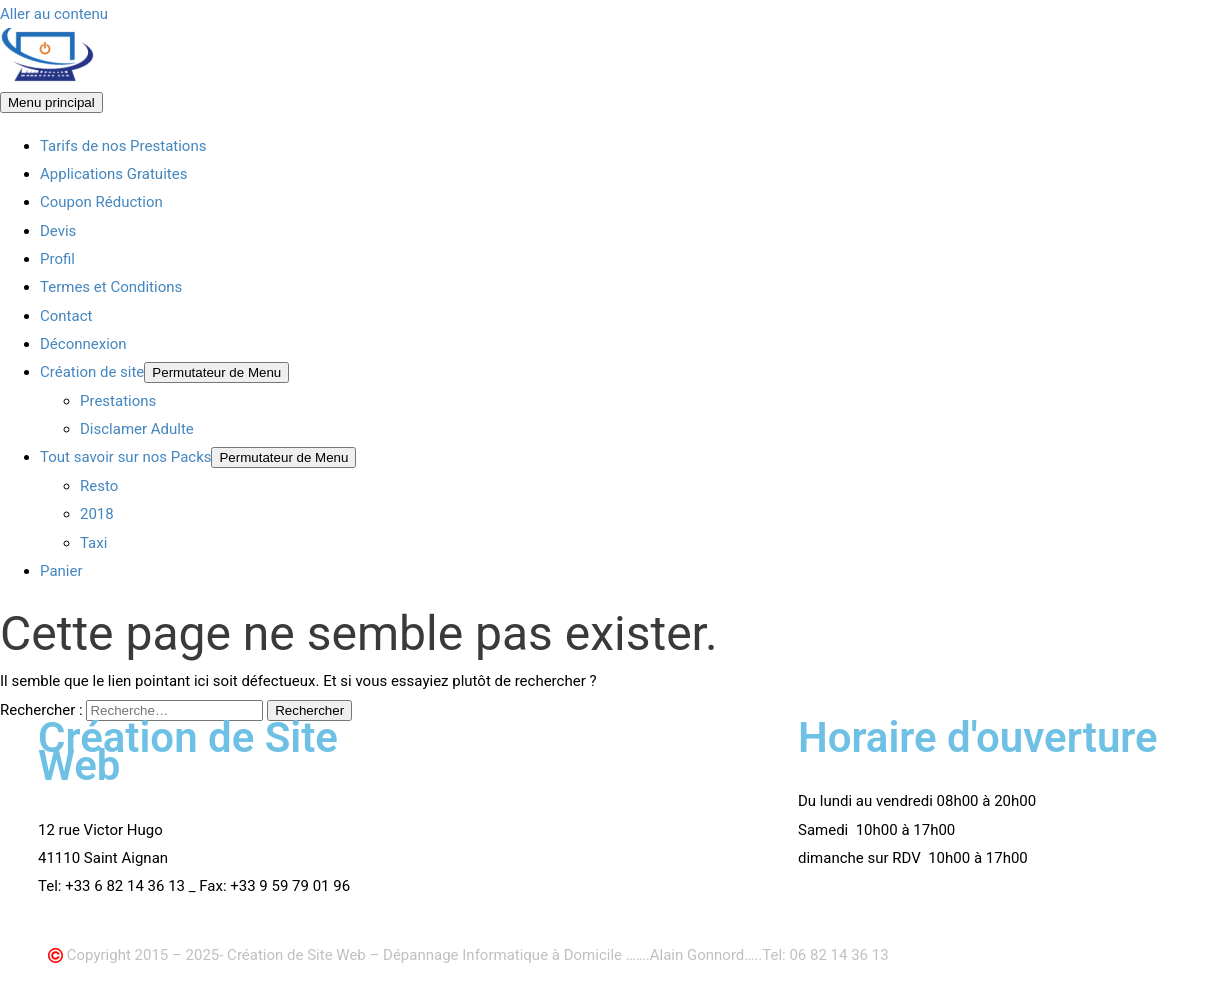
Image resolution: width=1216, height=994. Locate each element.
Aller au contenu (54, 14)
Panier (61, 571)
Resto (99, 486)
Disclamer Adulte (137, 429)
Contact (66, 316)
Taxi (93, 543)
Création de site (92, 372)
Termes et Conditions (111, 287)
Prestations (118, 401)
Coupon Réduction (101, 202)
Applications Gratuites (113, 174)
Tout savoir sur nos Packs (125, 457)
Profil (57, 259)
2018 (97, 514)
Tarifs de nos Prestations (123, 146)
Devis (58, 231)
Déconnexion (83, 344)
